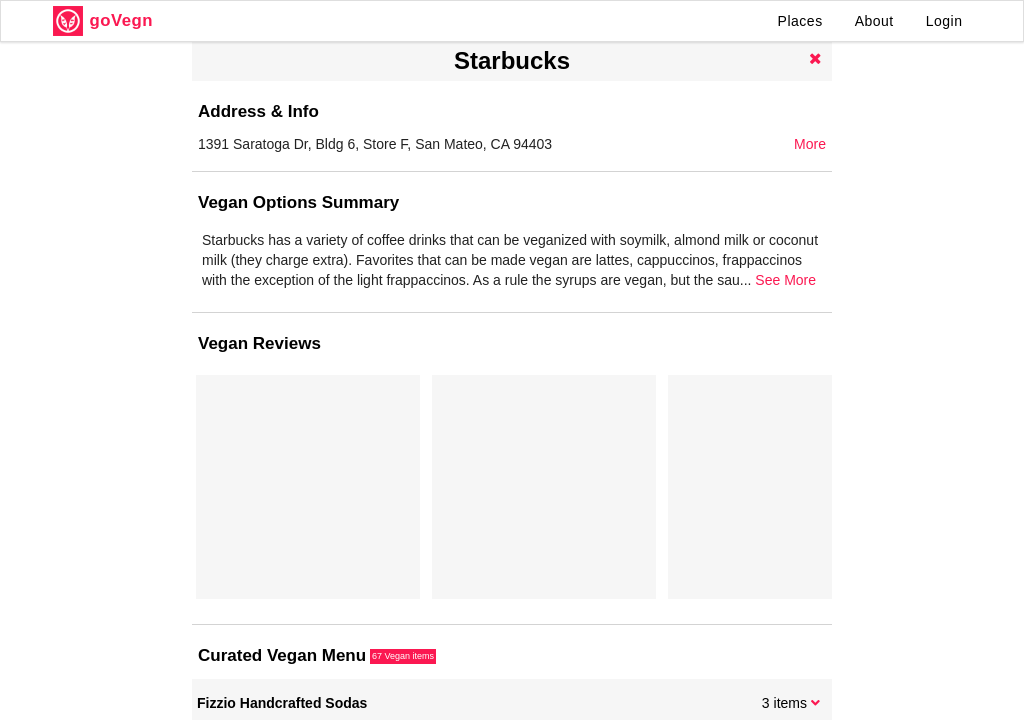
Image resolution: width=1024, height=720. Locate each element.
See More (785, 280)
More (810, 144)
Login (944, 21)
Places (800, 21)
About (874, 21)
